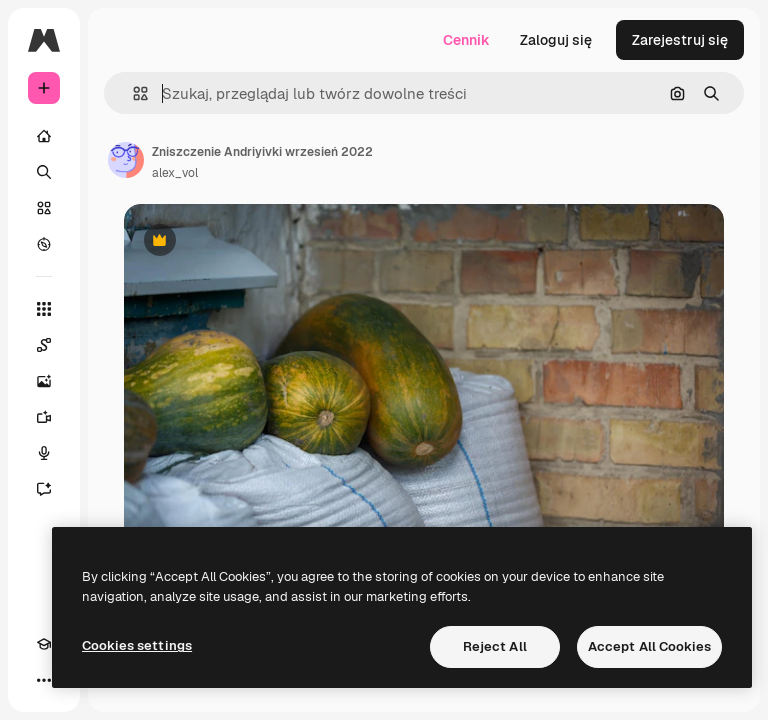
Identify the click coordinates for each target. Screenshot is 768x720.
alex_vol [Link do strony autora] (175, 173)
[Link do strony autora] (126, 160)
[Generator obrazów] (44, 381)
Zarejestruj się (680, 40)
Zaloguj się (556, 40)
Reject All (495, 646)
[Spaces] (44, 345)
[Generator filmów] (44, 417)
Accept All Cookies (649, 646)
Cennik (466, 40)
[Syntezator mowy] (44, 453)
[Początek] (44, 136)
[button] (132, 93)
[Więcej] (44, 680)
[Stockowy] (44, 208)
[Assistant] (44, 489)
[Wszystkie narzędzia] (44, 309)
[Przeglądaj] (44, 244)
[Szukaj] (44, 172)
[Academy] (44, 644)
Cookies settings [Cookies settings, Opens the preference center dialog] (137, 645)
